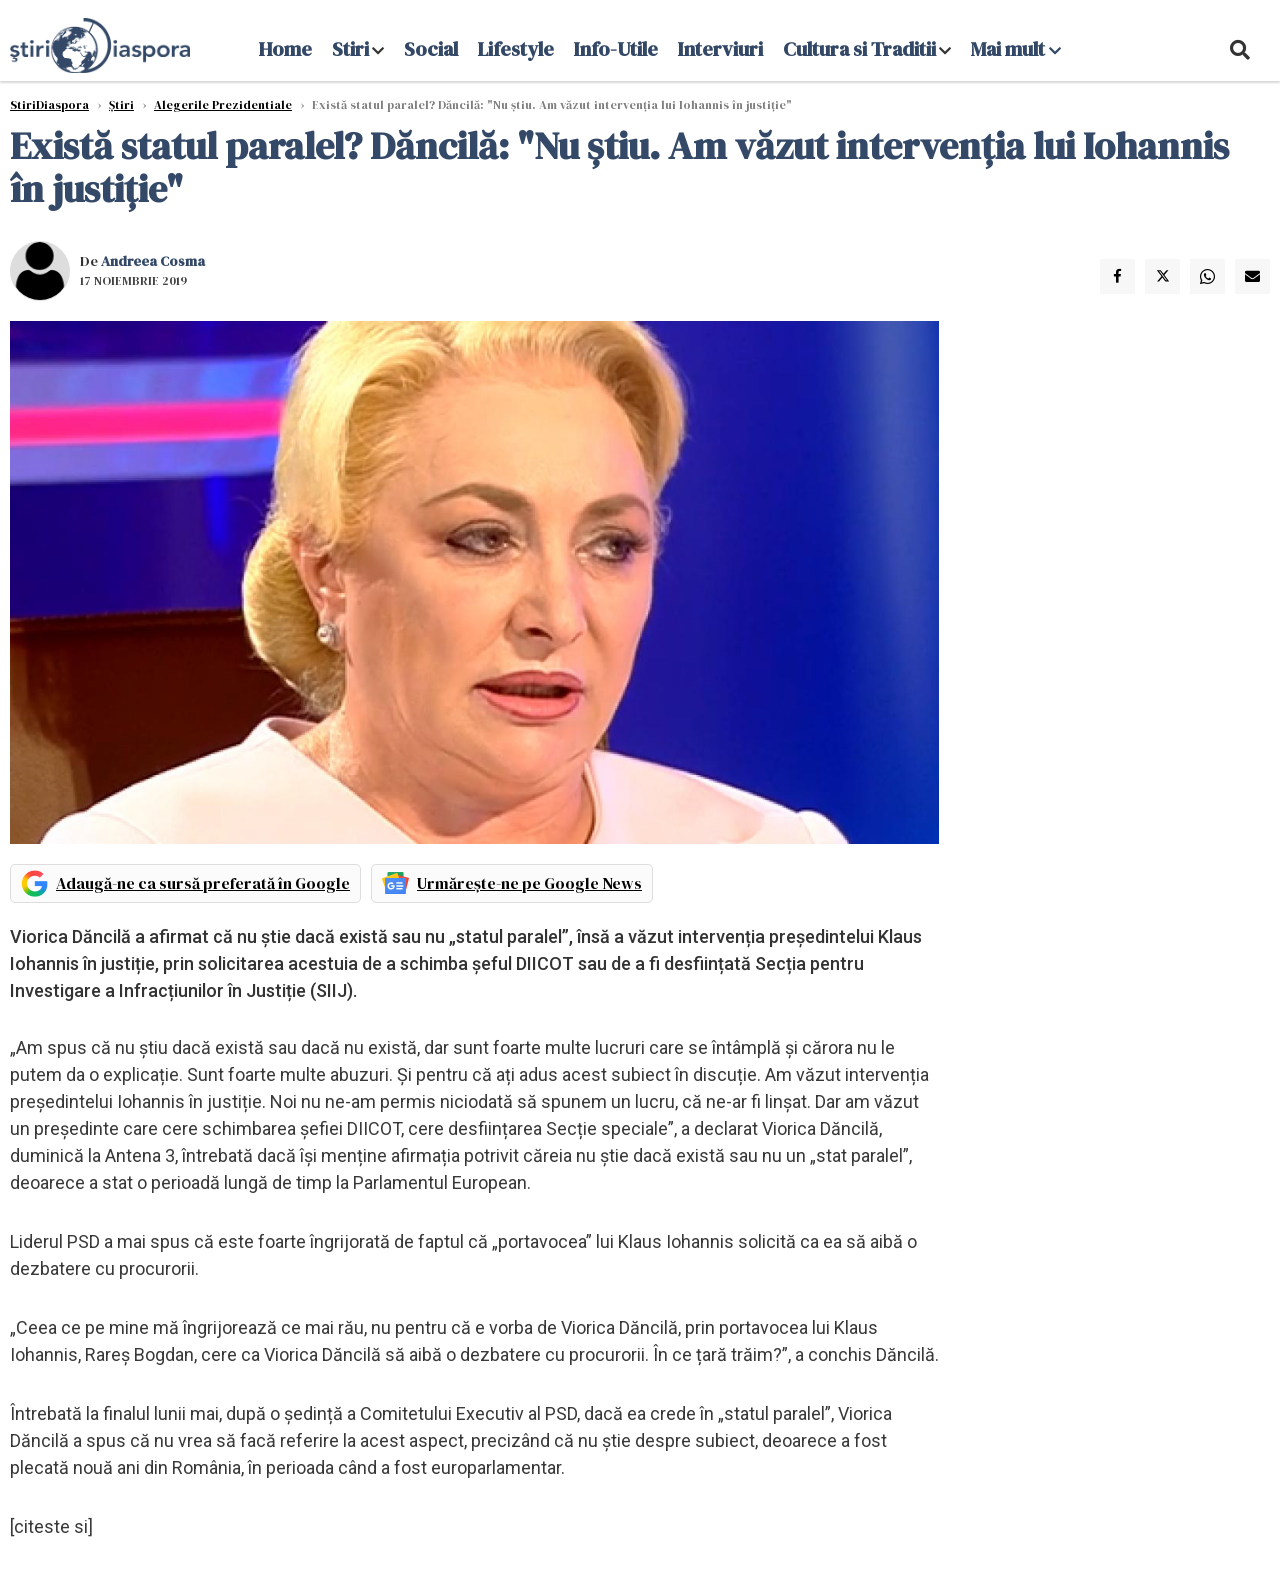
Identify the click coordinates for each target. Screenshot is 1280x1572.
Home (285, 49)
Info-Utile (616, 49)
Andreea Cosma (153, 261)
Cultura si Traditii (859, 49)
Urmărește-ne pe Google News (529, 883)
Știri (121, 105)
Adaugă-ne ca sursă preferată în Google (203, 883)
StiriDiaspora (49, 105)
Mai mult (1016, 49)
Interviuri (720, 49)
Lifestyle (516, 49)
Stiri (350, 49)
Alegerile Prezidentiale (223, 105)
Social (431, 49)
